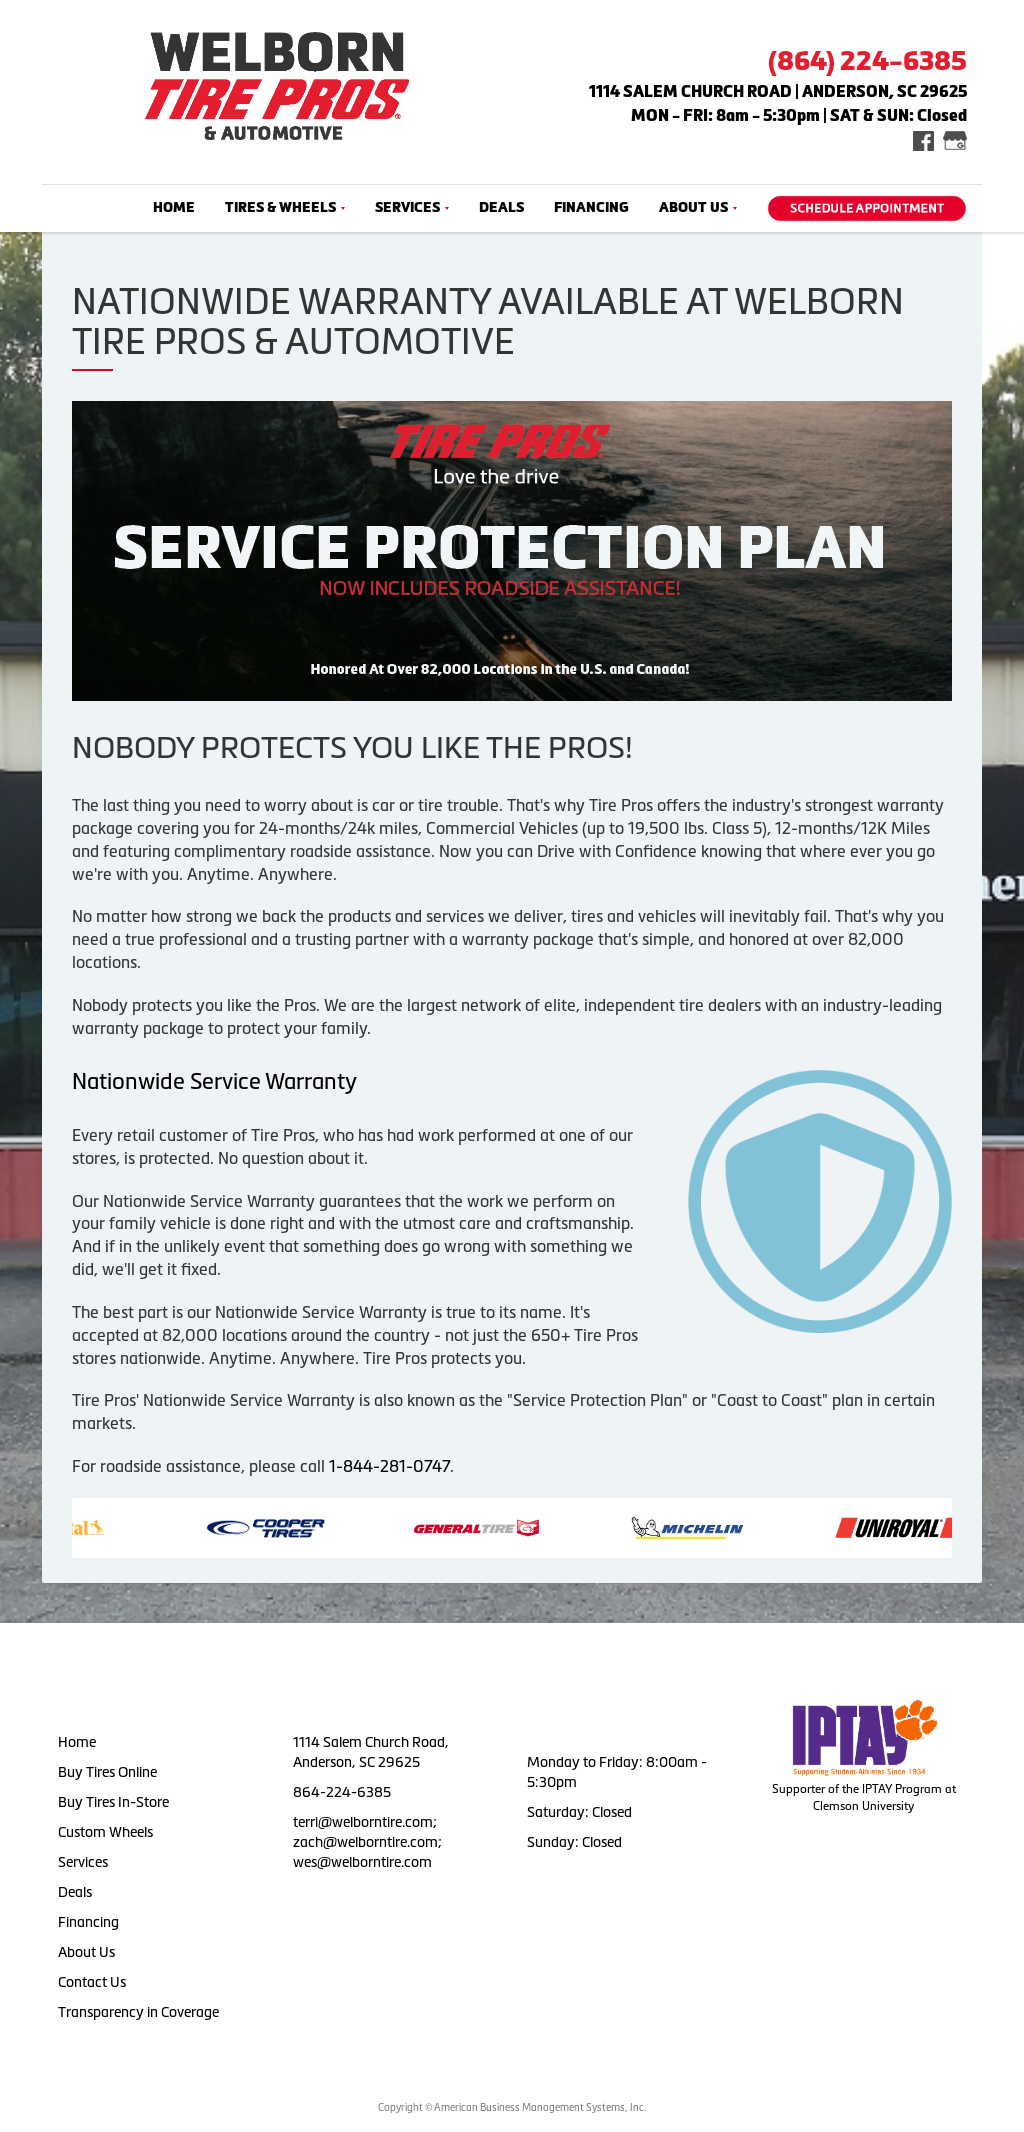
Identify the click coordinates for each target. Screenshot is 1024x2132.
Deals (501, 207)
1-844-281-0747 (389, 1466)
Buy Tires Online (107, 1772)
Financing (591, 207)
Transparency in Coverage (140, 2012)
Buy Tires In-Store (113, 1802)
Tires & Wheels (285, 207)
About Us (698, 207)
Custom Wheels (105, 1832)
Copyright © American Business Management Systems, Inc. (512, 2107)
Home (174, 207)
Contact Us (92, 1982)
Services (412, 207)
